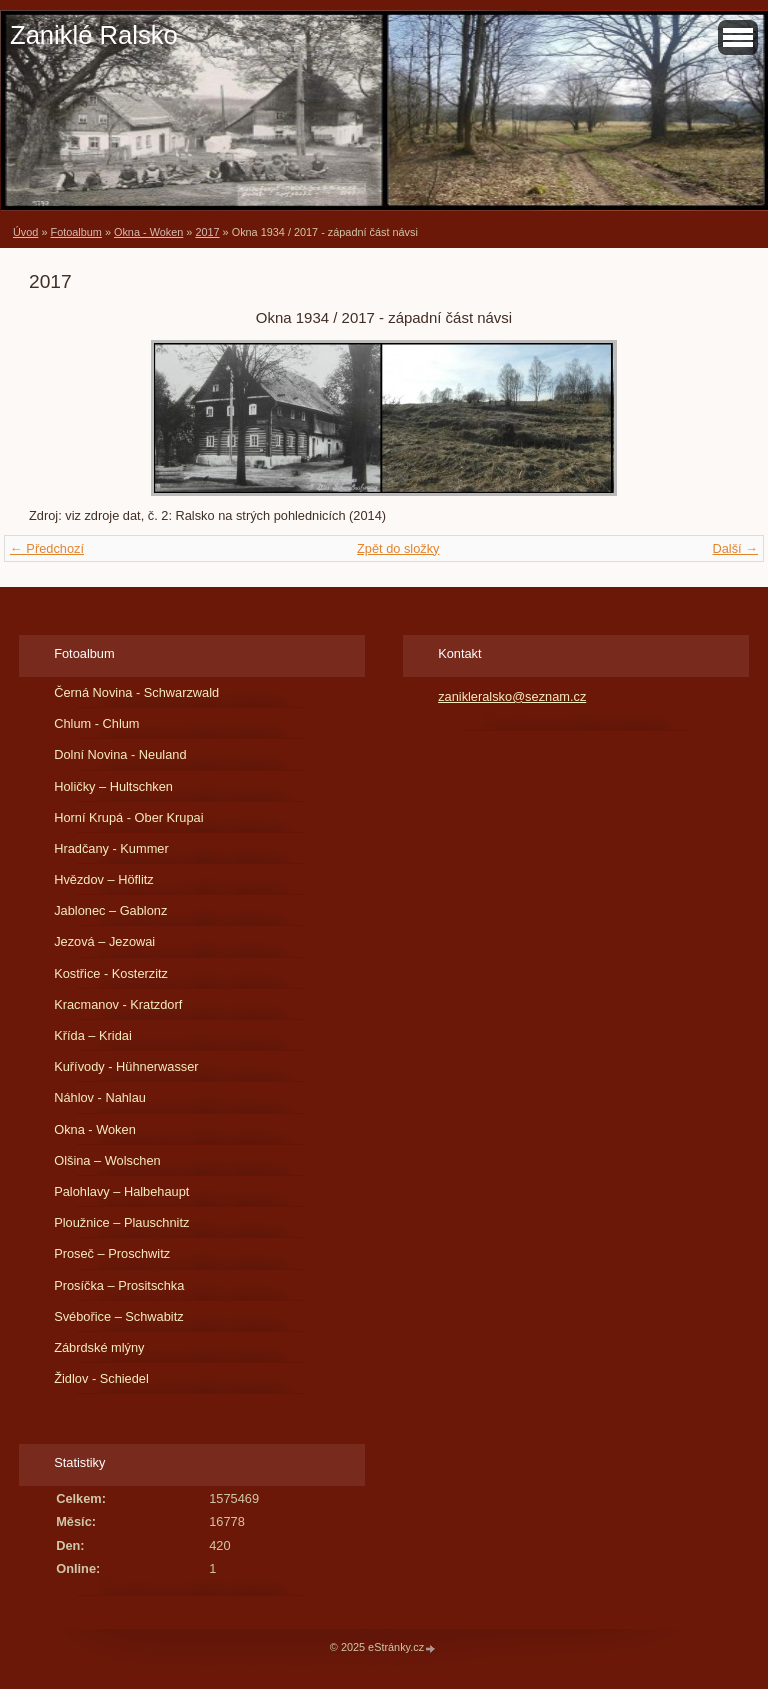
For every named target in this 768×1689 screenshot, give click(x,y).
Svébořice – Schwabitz (118, 1316)
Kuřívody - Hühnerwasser (126, 1066)
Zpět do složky (398, 548)
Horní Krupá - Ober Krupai (128, 817)
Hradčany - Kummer (111, 848)
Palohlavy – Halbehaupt (121, 1191)
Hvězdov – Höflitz (104, 879)
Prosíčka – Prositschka (119, 1285)
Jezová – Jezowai (104, 941)
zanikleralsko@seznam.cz (512, 696)
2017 (207, 232)
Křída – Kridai (93, 1035)
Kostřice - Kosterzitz (111, 973)
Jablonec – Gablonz (110, 910)
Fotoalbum (75, 232)
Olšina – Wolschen (107, 1160)
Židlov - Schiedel (101, 1378)
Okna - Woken (148, 232)
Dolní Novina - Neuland (120, 754)
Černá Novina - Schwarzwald (136, 692)
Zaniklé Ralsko (94, 35)
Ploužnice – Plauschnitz (121, 1222)
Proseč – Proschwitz (112, 1253)
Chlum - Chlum (96, 723)
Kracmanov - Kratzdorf (118, 1004)
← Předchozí (47, 548)
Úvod (25, 232)
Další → (735, 548)
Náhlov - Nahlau (100, 1097)
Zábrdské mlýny (99, 1347)
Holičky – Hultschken (113, 786)
